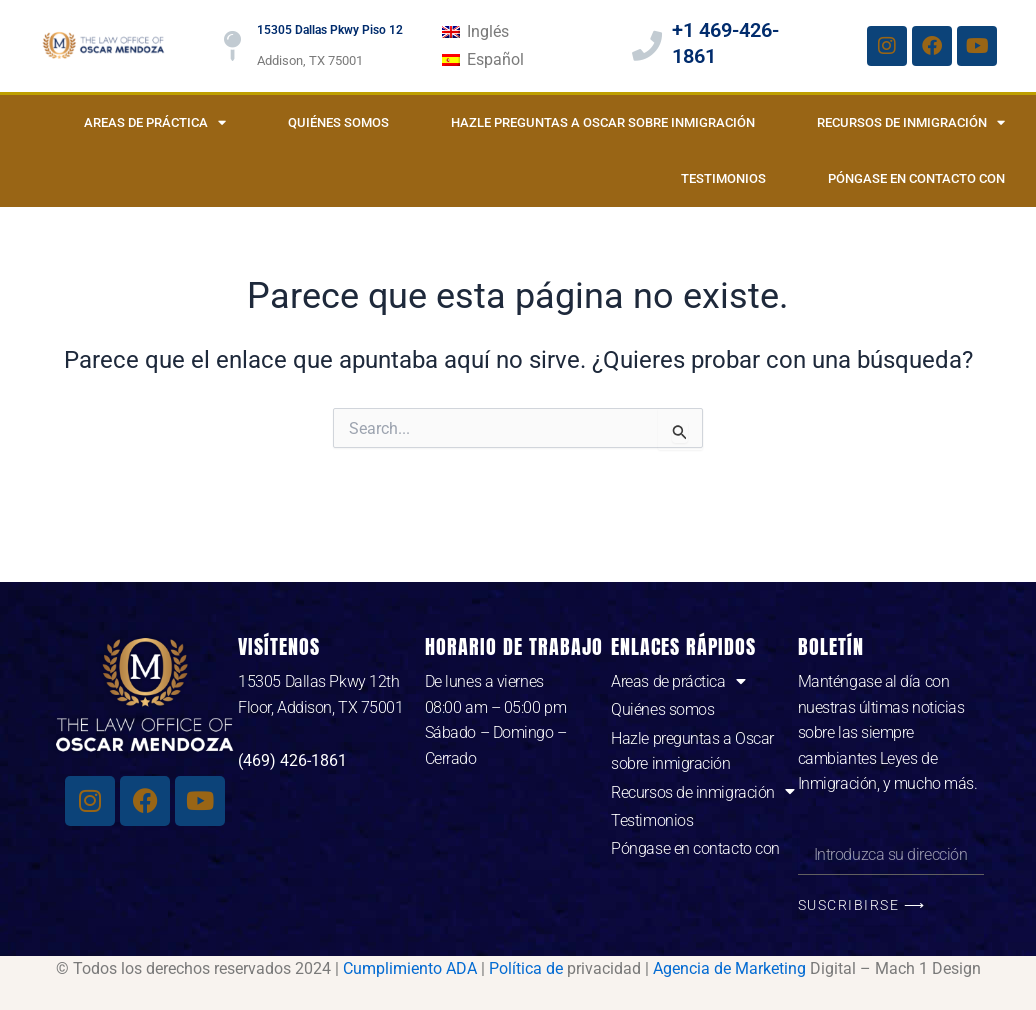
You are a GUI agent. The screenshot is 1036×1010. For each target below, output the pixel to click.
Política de (526, 968)
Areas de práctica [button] (155, 122)
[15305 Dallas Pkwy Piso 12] (232, 46)
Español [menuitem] (495, 59)
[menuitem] (475, 32)
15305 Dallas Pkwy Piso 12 (330, 30)
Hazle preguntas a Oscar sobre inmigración (603, 122)
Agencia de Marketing (729, 968)
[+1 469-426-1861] (647, 46)
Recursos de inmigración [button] (911, 122)
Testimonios (723, 178)
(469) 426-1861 (292, 760)
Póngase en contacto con (916, 178)
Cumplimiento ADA (410, 968)
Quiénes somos (338, 122)
